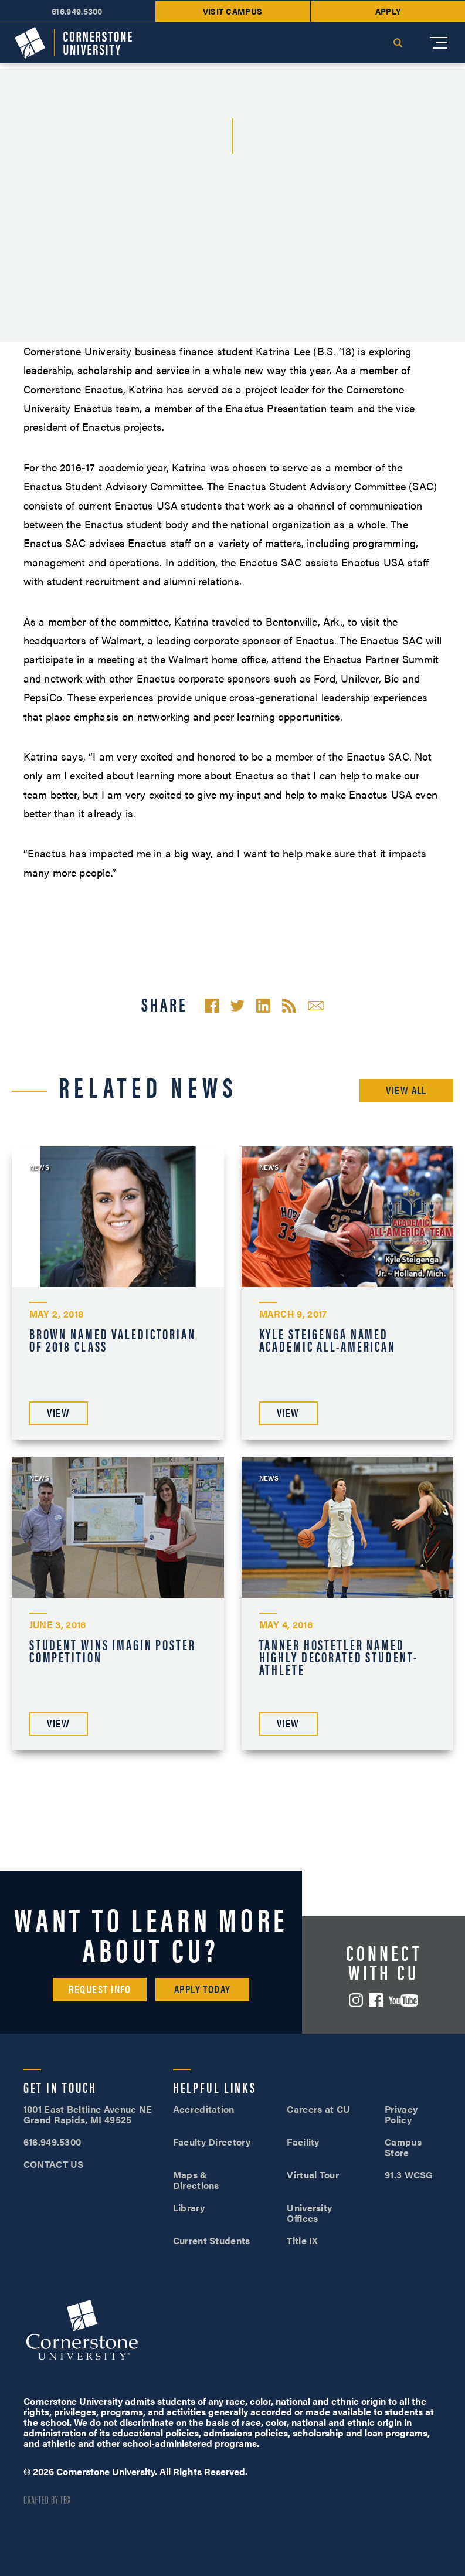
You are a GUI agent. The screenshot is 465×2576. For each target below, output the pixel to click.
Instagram (356, 2000)
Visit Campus (233, 11)
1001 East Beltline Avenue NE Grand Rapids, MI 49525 (87, 2114)
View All (406, 1089)
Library (189, 2207)
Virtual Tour (313, 2174)
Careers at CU (318, 2109)
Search (397, 43)
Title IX (302, 2240)
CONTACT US (53, 2164)
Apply (388, 11)
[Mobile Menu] (438, 42)
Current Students (211, 2240)
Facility (303, 2142)
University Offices (309, 2213)
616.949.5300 (77, 11)
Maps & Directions (196, 2180)
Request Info (100, 1988)
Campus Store (403, 2147)
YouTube (403, 2000)
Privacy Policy (401, 2114)
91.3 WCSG (409, 2174)
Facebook (376, 2000)
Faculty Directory (211, 2142)
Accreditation (204, 2109)
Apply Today (202, 1988)
